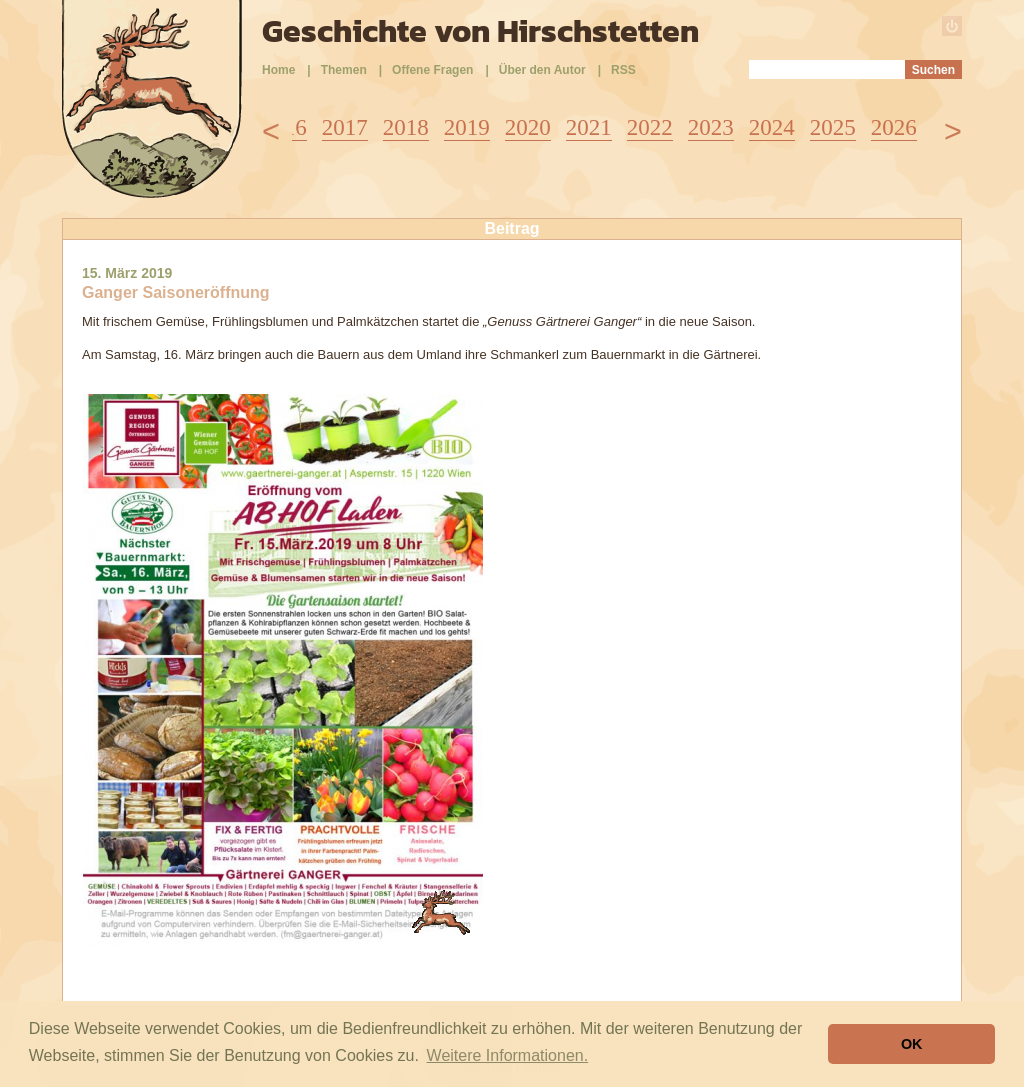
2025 (833, 127)
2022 (650, 127)
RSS (623, 70)
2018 (406, 127)
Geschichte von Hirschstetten (480, 31)
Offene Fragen (432, 70)
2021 (589, 127)
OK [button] (912, 1044)
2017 (345, 127)
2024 (772, 127)
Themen (344, 70)
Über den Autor (542, 70)
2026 (894, 127)
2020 (528, 127)
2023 (711, 127)
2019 (467, 127)
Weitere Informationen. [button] (508, 1055)
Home (278, 70)
